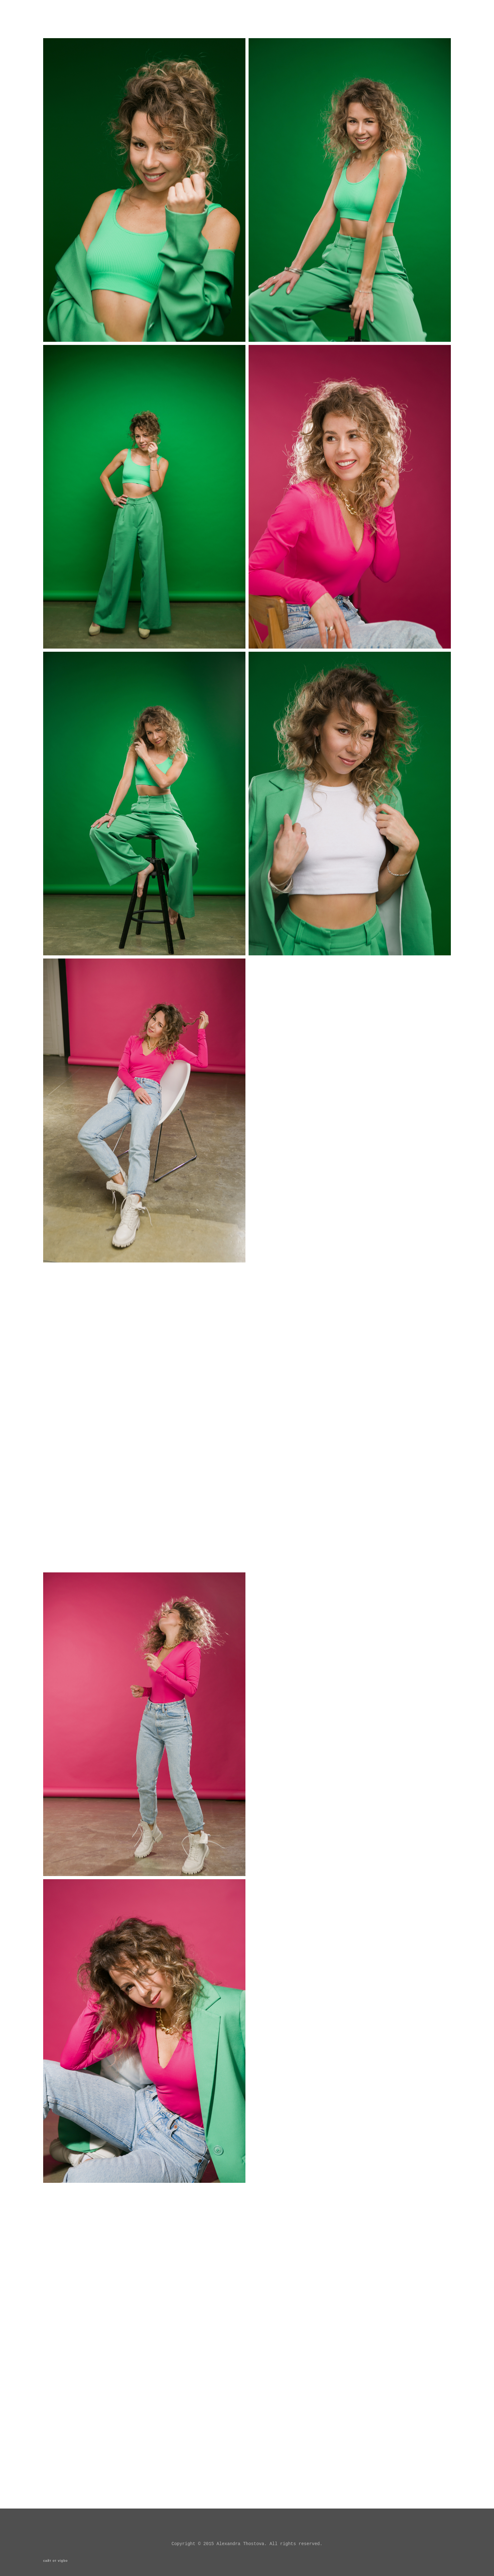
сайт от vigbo (55, 2560)
